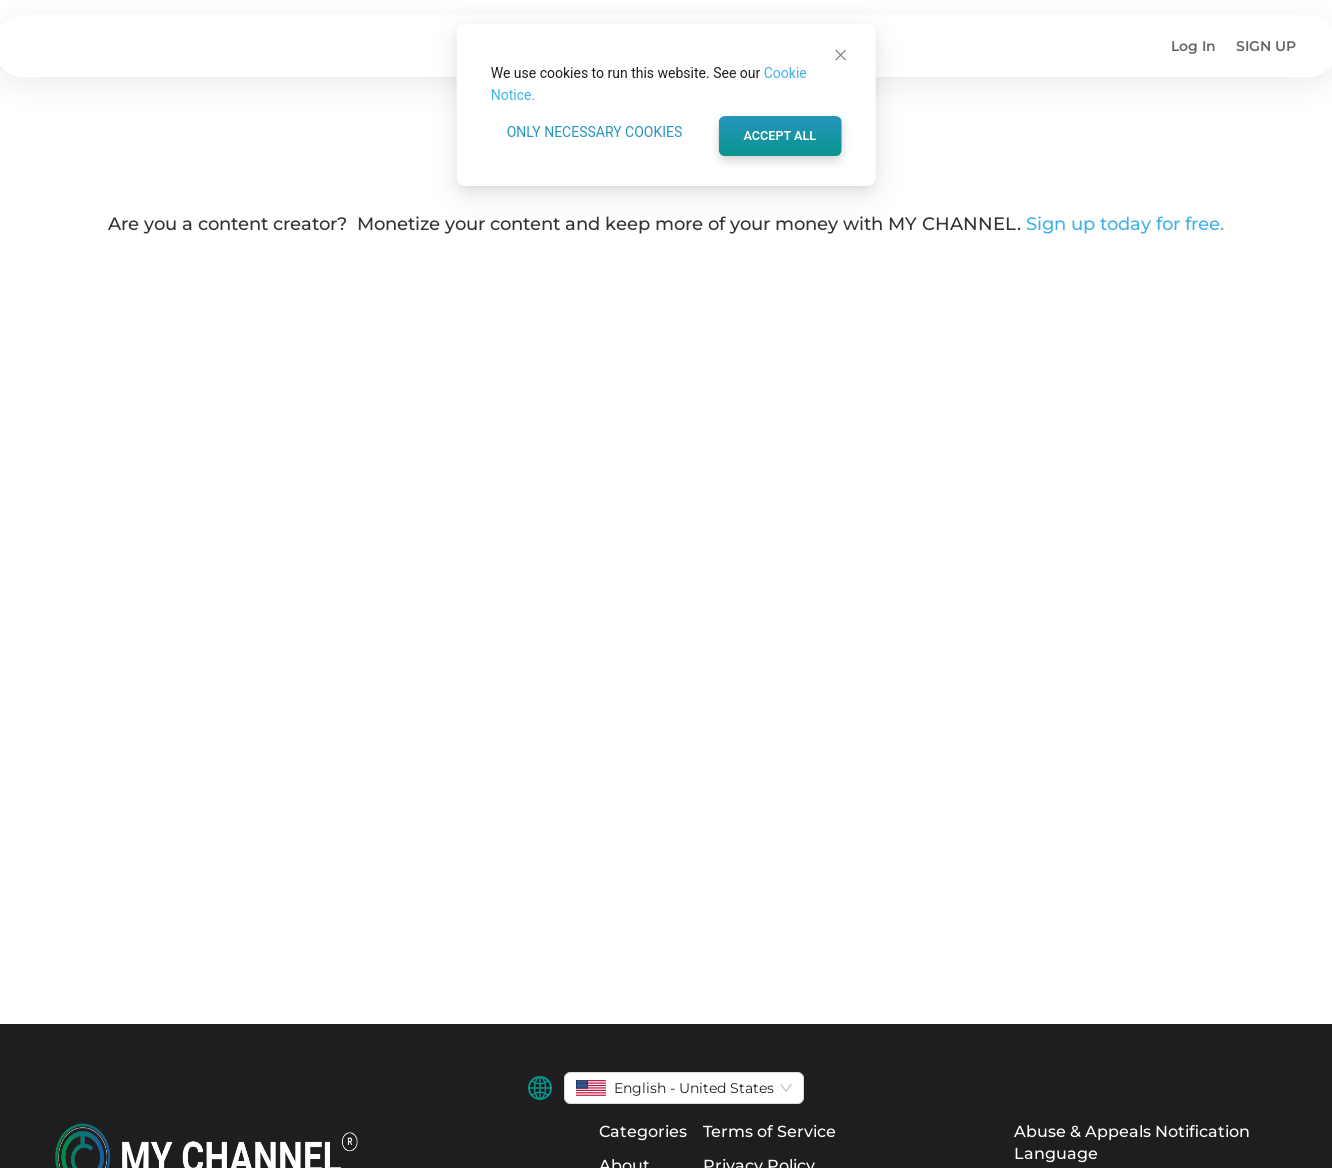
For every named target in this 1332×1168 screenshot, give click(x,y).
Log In (1193, 46)
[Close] (840, 55)
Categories (643, 1131)
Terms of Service (769, 1131)
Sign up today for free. (1125, 224)
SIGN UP (1266, 46)
